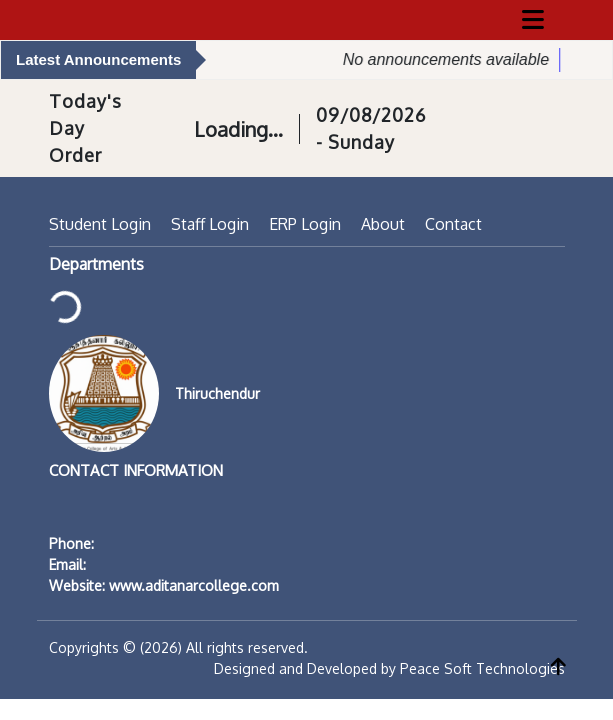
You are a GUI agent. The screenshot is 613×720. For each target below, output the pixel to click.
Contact (453, 224)
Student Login (100, 224)
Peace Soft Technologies (482, 668)
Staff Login (210, 224)
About (383, 224)
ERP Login (305, 224)
